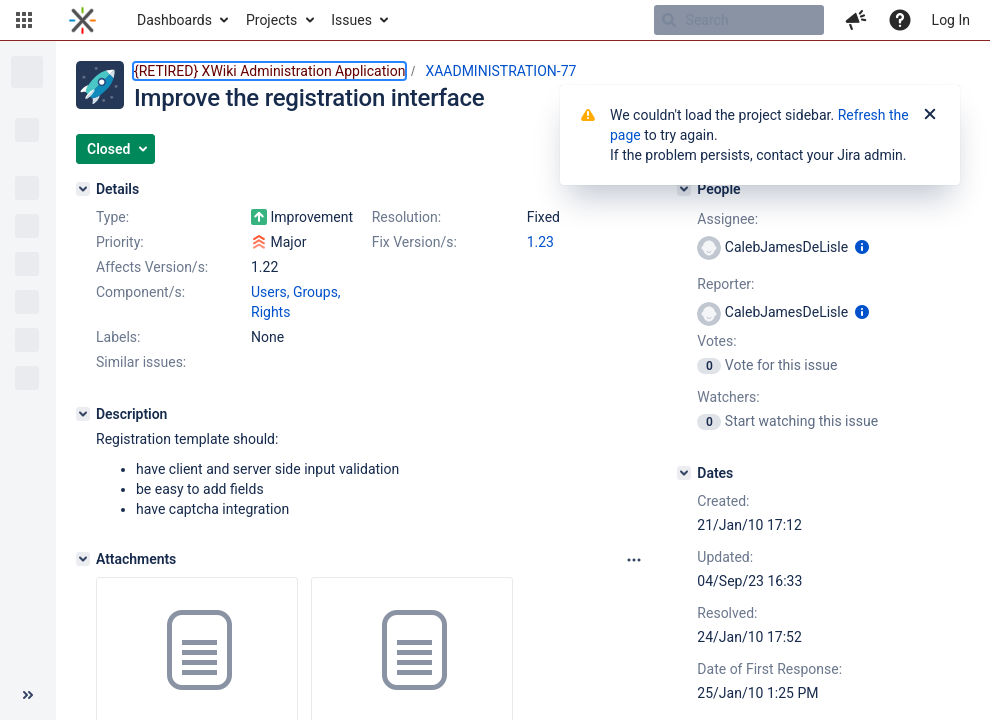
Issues (351, 20)
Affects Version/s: (152, 267)
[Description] (83, 414)
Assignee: (727, 219)
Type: (112, 217)
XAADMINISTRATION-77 (500, 71)
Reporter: (725, 284)
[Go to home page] (82, 20)
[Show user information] (862, 247)
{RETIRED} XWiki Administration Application (269, 71)
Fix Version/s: (414, 242)
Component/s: (140, 292)
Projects (271, 20)
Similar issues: (141, 362)
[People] (684, 189)
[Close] (930, 115)
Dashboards (174, 20)
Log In (951, 20)
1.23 (540, 242)
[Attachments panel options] (634, 560)
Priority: (120, 242)
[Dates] (684, 473)
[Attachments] (83, 559)
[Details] (83, 189)
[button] (24, 20)
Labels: (118, 337)
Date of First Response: (769, 669)
